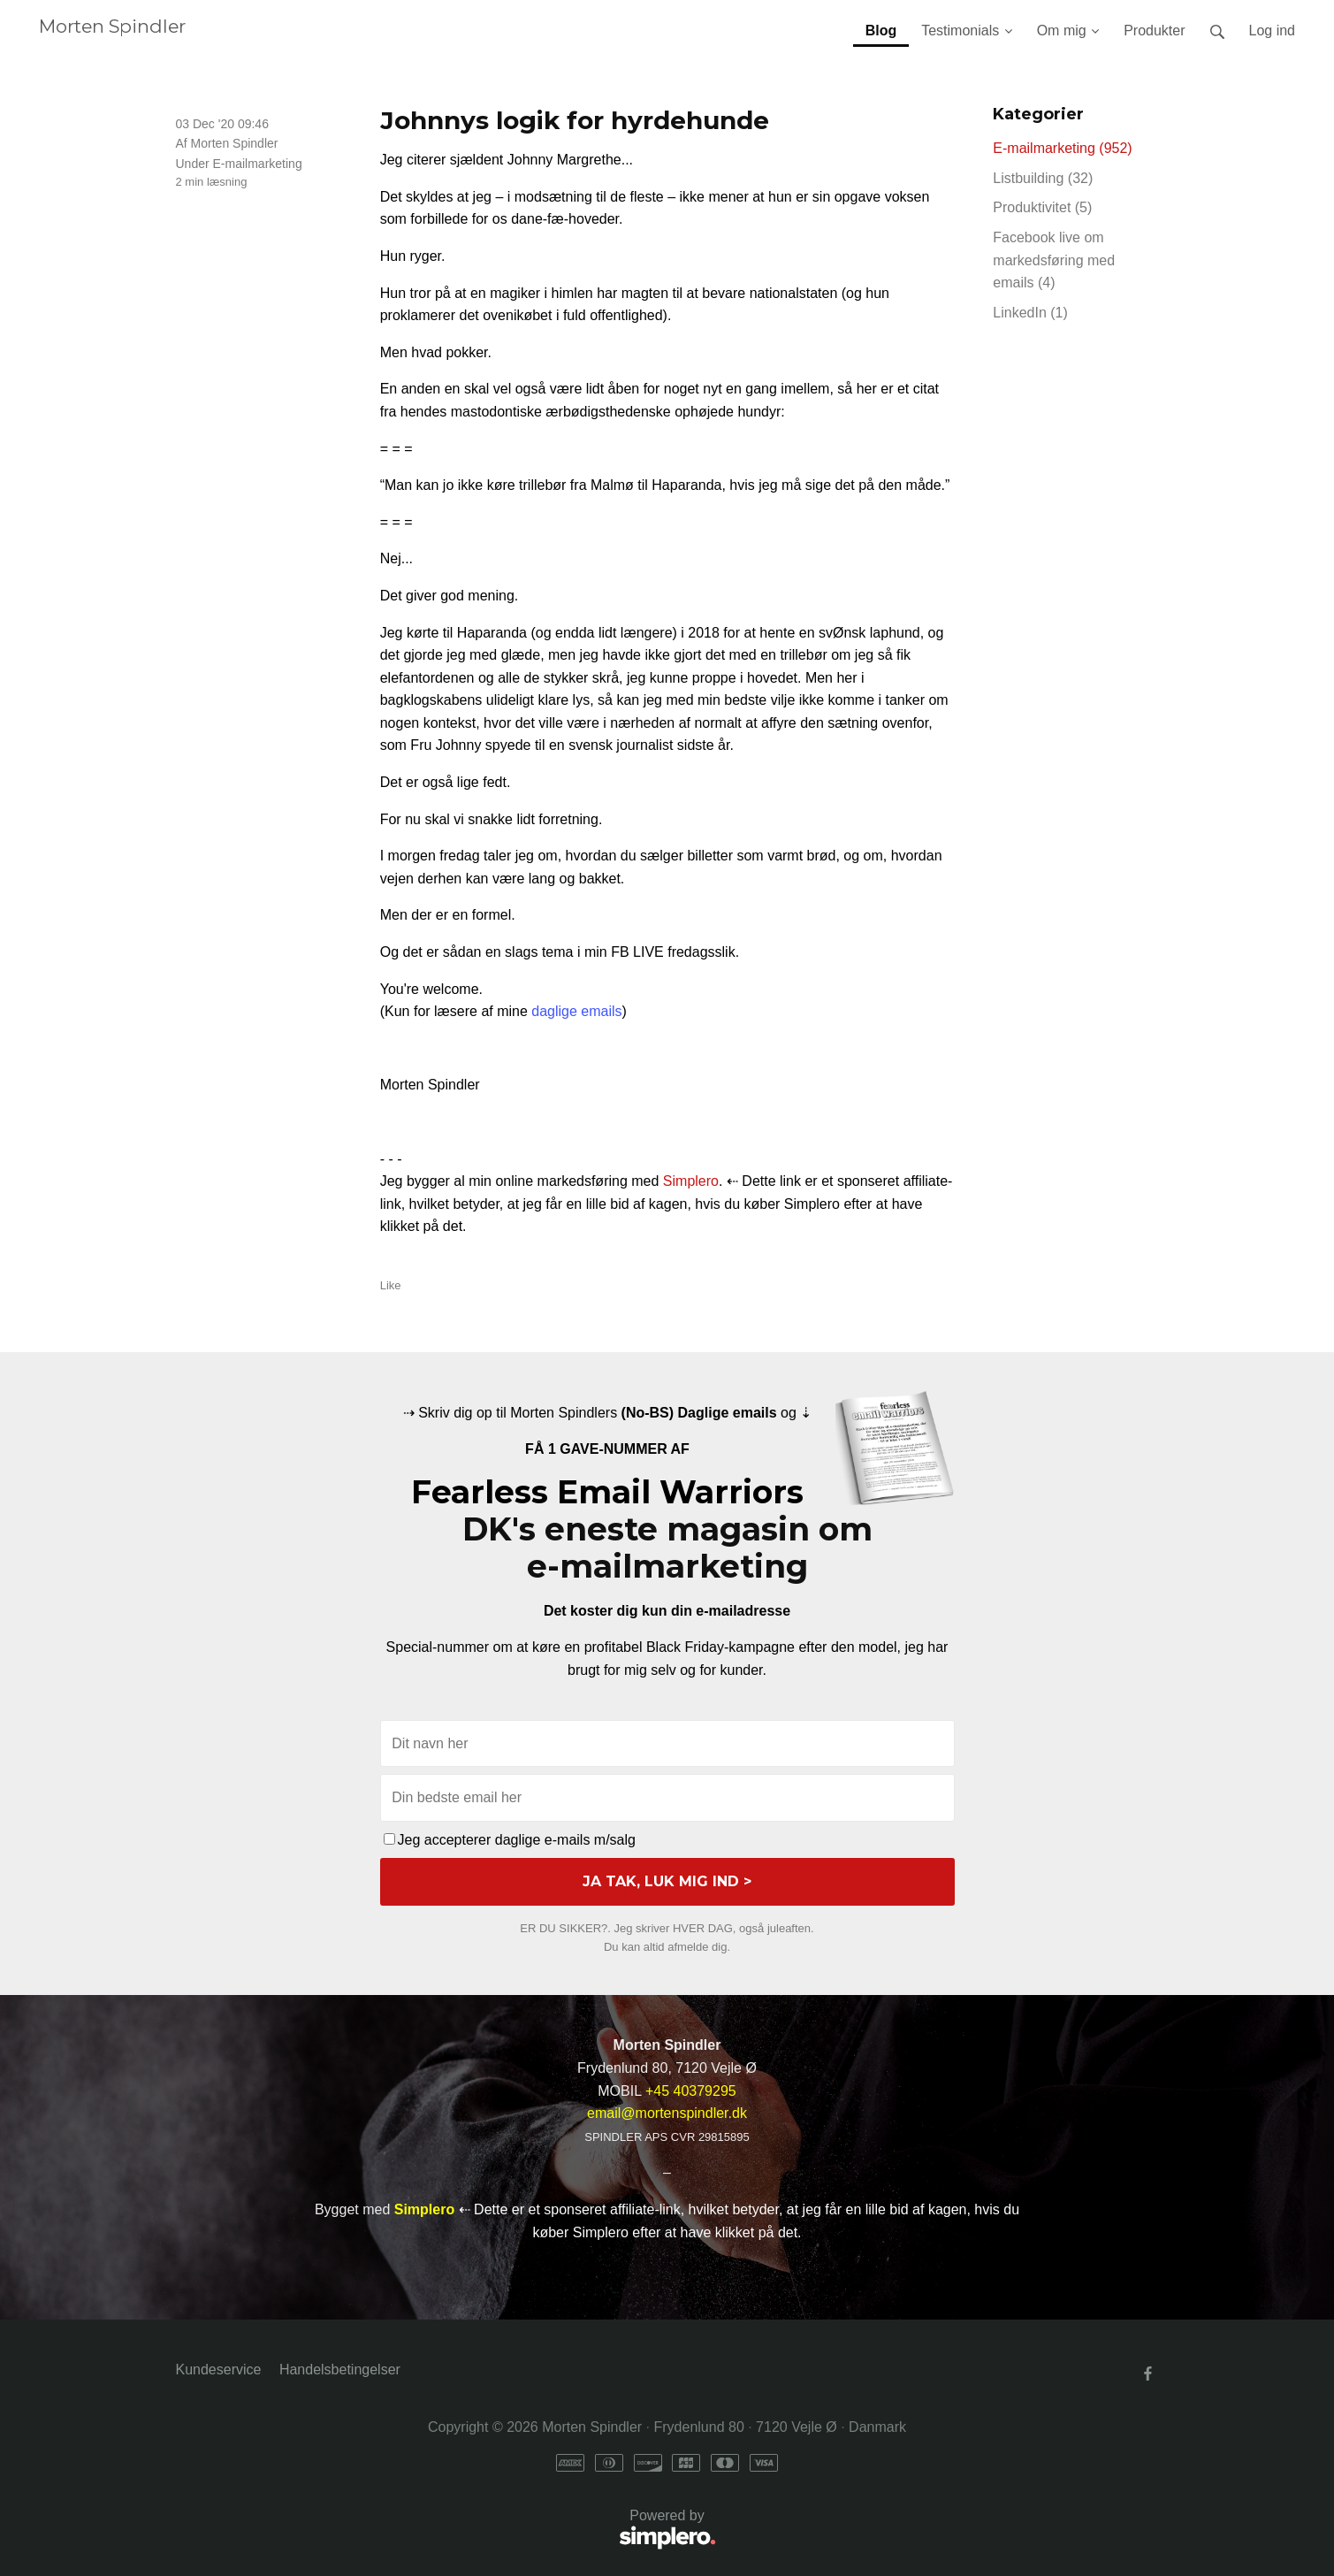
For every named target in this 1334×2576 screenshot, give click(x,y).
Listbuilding (1043, 178)
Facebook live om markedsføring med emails (1054, 260)
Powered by (446, 2530)
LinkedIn (1030, 312)
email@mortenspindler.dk (667, 2113)
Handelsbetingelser (339, 2369)
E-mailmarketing (257, 164)
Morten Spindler (112, 26)
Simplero (691, 1181)
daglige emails (576, 1011)
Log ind (1272, 30)
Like (390, 1285)
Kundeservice (219, 2369)
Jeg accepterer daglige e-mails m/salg (510, 1839)
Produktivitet (1042, 207)
